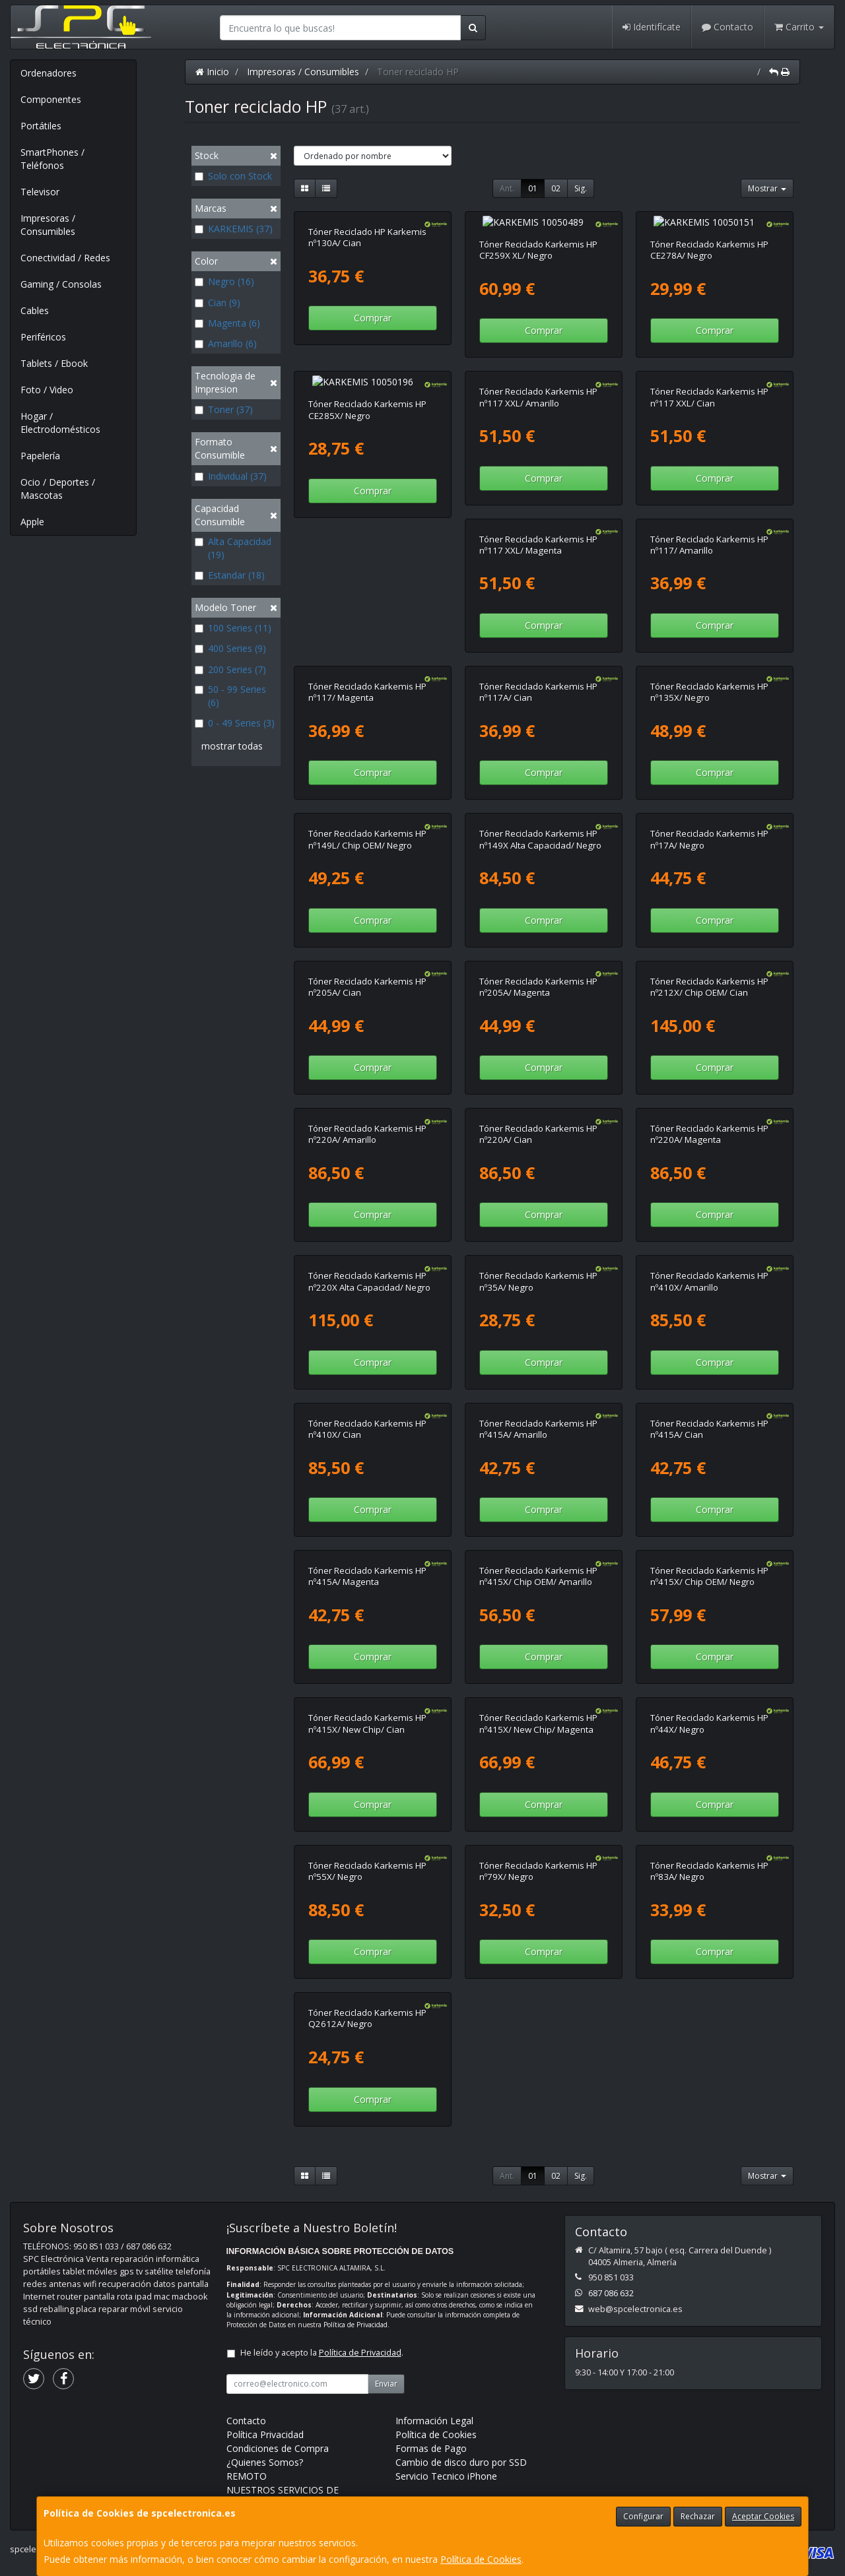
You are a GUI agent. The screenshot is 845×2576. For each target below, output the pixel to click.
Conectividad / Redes (65, 257)
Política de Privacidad (355, 2165)
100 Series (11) (233, 628)
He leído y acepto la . (321, 2193)
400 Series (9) (230, 648)
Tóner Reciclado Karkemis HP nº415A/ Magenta (709, 1416)
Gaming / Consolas (61, 284)
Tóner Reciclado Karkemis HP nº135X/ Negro (538, 679)
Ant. (507, 188)
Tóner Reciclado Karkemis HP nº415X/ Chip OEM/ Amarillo (367, 1563)
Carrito (799, 26)
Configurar (643, 2516)
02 (555, 188)
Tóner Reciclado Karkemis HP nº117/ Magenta (709, 532)
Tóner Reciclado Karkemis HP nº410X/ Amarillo (538, 1268)
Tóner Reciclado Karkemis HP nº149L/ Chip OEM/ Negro (709, 679)
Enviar (386, 2224)
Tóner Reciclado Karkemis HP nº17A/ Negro (538, 826)
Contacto (727, 26)
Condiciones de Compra (277, 2288)
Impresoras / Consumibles (47, 225)
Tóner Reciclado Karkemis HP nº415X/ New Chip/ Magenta (367, 1710)
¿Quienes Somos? (264, 2302)
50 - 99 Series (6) (230, 696)
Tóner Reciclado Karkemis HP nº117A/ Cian (367, 679)
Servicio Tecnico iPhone (446, 2316)
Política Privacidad (265, 2275)
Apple (32, 521)
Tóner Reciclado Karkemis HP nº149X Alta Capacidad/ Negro (369, 826)
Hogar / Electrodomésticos (60, 422)
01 (532, 188)
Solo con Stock (233, 176)
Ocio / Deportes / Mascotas (57, 488)
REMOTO (246, 2316)
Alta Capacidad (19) (233, 548)
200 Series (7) (230, 669)
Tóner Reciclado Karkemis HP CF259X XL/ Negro (538, 237)
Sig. (580, 188)
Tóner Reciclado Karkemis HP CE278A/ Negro (709, 237)
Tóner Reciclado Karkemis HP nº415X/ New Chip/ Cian (709, 1563)
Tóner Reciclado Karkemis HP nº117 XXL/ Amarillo (538, 384)
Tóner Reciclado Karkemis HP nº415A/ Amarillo (367, 1416)
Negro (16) (224, 281)
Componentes (50, 99)
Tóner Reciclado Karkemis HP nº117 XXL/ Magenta (367, 532)
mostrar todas (232, 746)
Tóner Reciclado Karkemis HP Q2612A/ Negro (709, 1858)
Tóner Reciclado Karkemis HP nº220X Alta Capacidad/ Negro (711, 1121)
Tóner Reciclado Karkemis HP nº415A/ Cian (538, 1416)
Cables (34, 310)
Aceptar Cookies (763, 2516)
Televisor (39, 191)
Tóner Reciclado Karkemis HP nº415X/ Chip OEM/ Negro (538, 1563)
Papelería (40, 455)
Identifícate (652, 26)
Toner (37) (224, 409)
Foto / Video (46, 389)
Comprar (372, 317)
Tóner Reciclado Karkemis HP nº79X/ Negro (367, 1858)
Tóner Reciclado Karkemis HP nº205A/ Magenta (367, 974)
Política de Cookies (481, 2559)
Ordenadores (48, 73)
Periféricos (43, 337)
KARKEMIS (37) (234, 228)
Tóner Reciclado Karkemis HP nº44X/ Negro (538, 1710)
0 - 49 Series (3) (235, 723)
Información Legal (434, 2261)
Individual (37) (231, 476)
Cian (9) (217, 302)
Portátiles (40, 125)
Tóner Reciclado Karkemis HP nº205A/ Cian (709, 826)
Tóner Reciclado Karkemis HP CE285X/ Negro (367, 384)
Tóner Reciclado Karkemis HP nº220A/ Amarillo (709, 974)
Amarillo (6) (226, 343)
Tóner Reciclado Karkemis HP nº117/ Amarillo (538, 532)
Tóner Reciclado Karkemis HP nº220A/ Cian (367, 1121)
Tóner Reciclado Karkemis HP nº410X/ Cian (709, 1268)
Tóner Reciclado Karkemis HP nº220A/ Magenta (538, 1121)
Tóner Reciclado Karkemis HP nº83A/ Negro (538, 1858)
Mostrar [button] (767, 188)
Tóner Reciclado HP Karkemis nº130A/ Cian (367, 237)
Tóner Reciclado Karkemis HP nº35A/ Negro (367, 1268)
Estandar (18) (230, 575)
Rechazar (698, 2516)
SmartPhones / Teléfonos (52, 159)
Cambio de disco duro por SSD (461, 2302)
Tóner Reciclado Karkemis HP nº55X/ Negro (709, 1710)
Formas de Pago (431, 2288)
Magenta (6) (227, 323)
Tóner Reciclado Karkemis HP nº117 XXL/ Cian (709, 384)
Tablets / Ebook (54, 363)
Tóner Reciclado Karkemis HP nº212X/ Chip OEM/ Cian (538, 974)
